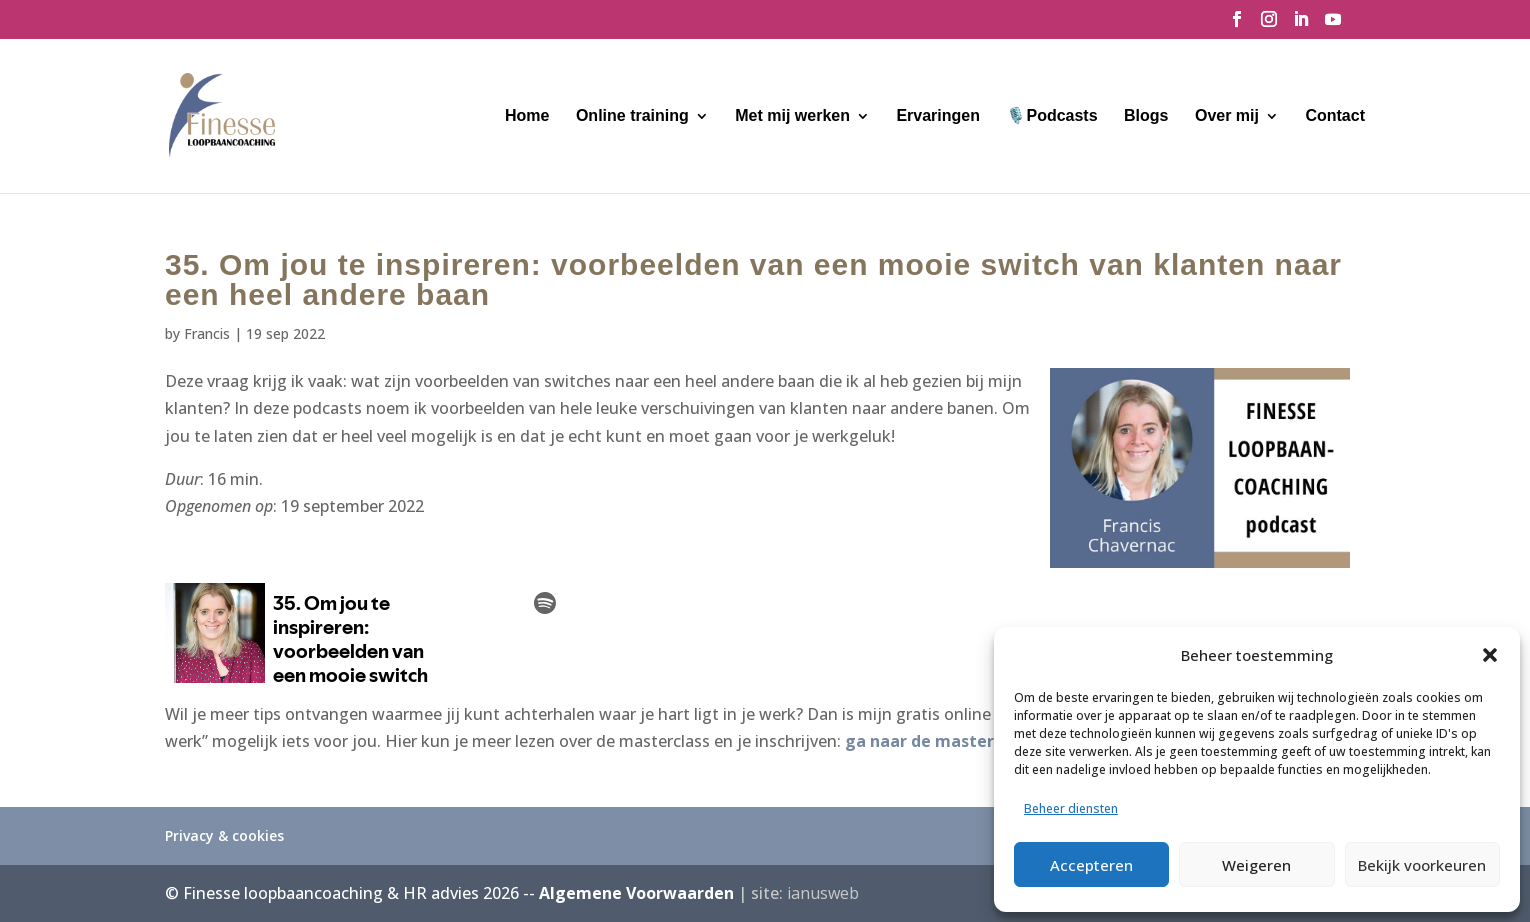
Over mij (1227, 116)
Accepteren (1091, 865)
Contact (1335, 116)
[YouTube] (1333, 25)
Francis (207, 333)
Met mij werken (792, 116)
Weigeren (1256, 865)
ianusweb (823, 893)
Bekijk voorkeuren (1422, 865)
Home (527, 116)
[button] (1490, 655)
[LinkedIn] (1301, 25)
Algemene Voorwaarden (636, 893)
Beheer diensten (1071, 808)
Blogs (1146, 116)
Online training (632, 116)
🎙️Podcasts (1051, 116)
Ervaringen (938, 116)
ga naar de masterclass (939, 741)
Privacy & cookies (224, 835)
